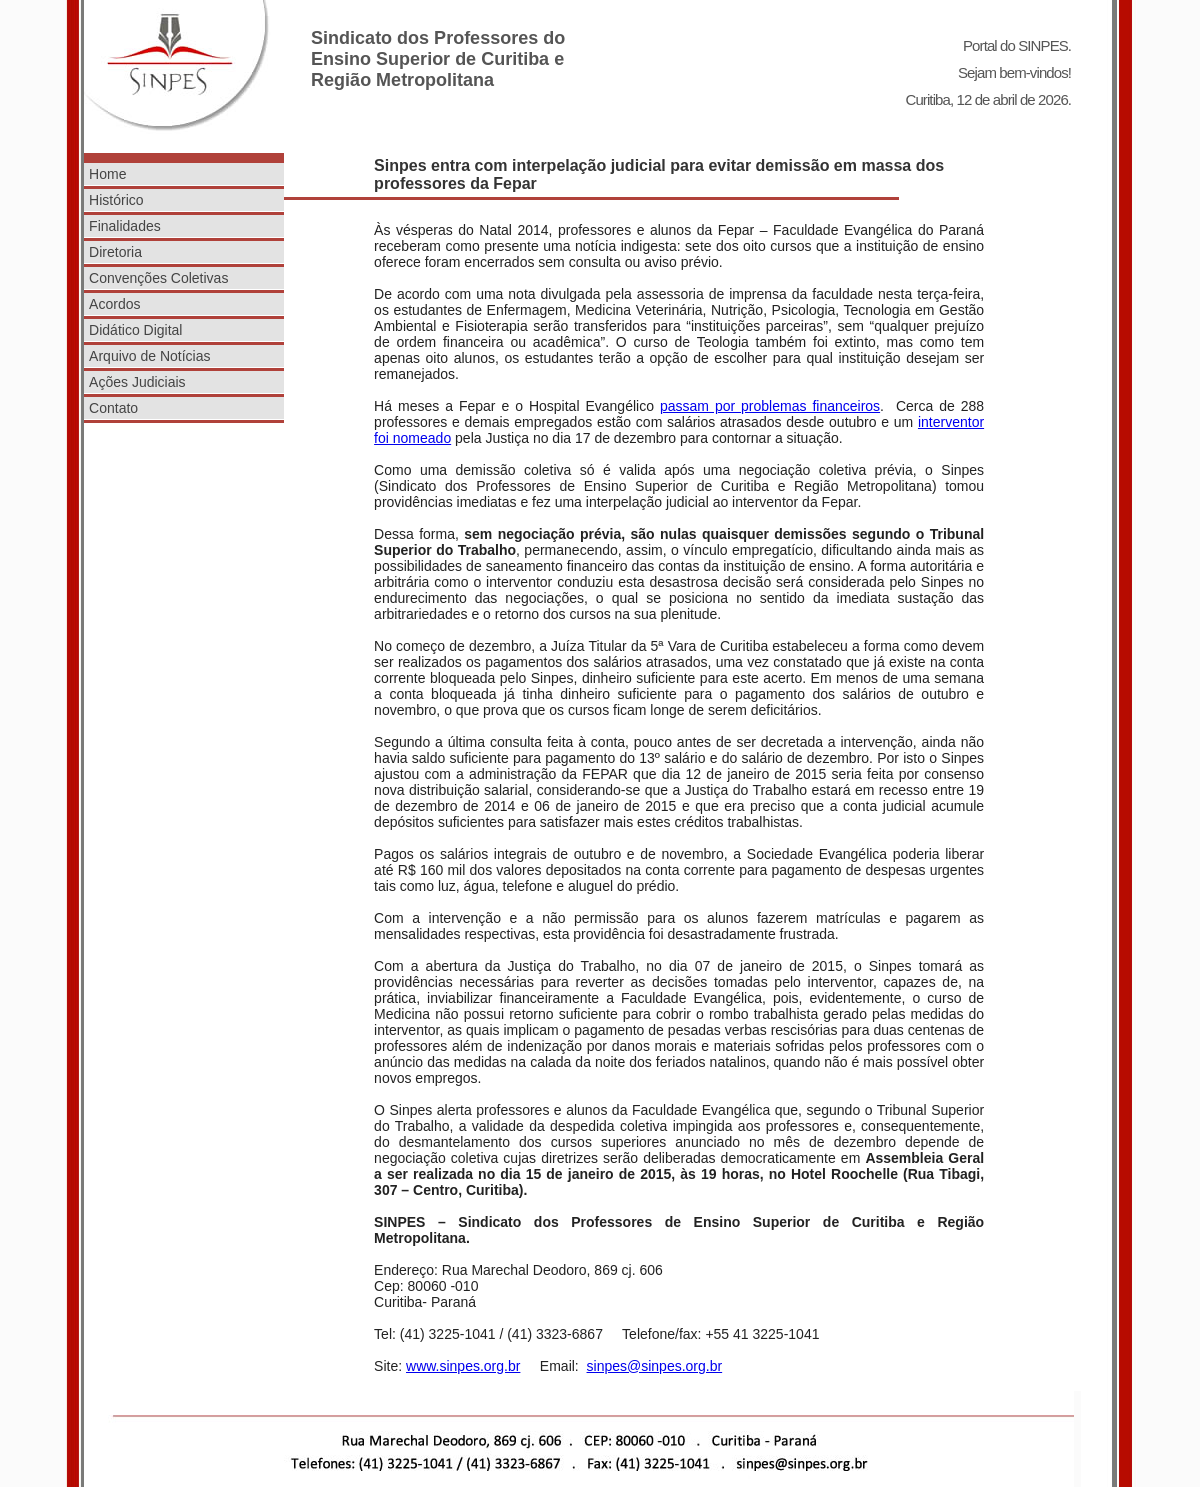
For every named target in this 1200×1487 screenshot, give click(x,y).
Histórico (116, 200)
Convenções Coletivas (158, 278)
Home (107, 174)
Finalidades (125, 226)
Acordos (114, 304)
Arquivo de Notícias (149, 356)
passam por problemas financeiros (770, 406)
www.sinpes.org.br (463, 1366)
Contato (113, 408)
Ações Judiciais (137, 382)
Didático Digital (135, 330)
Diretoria (115, 252)
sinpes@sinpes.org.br (655, 1366)
